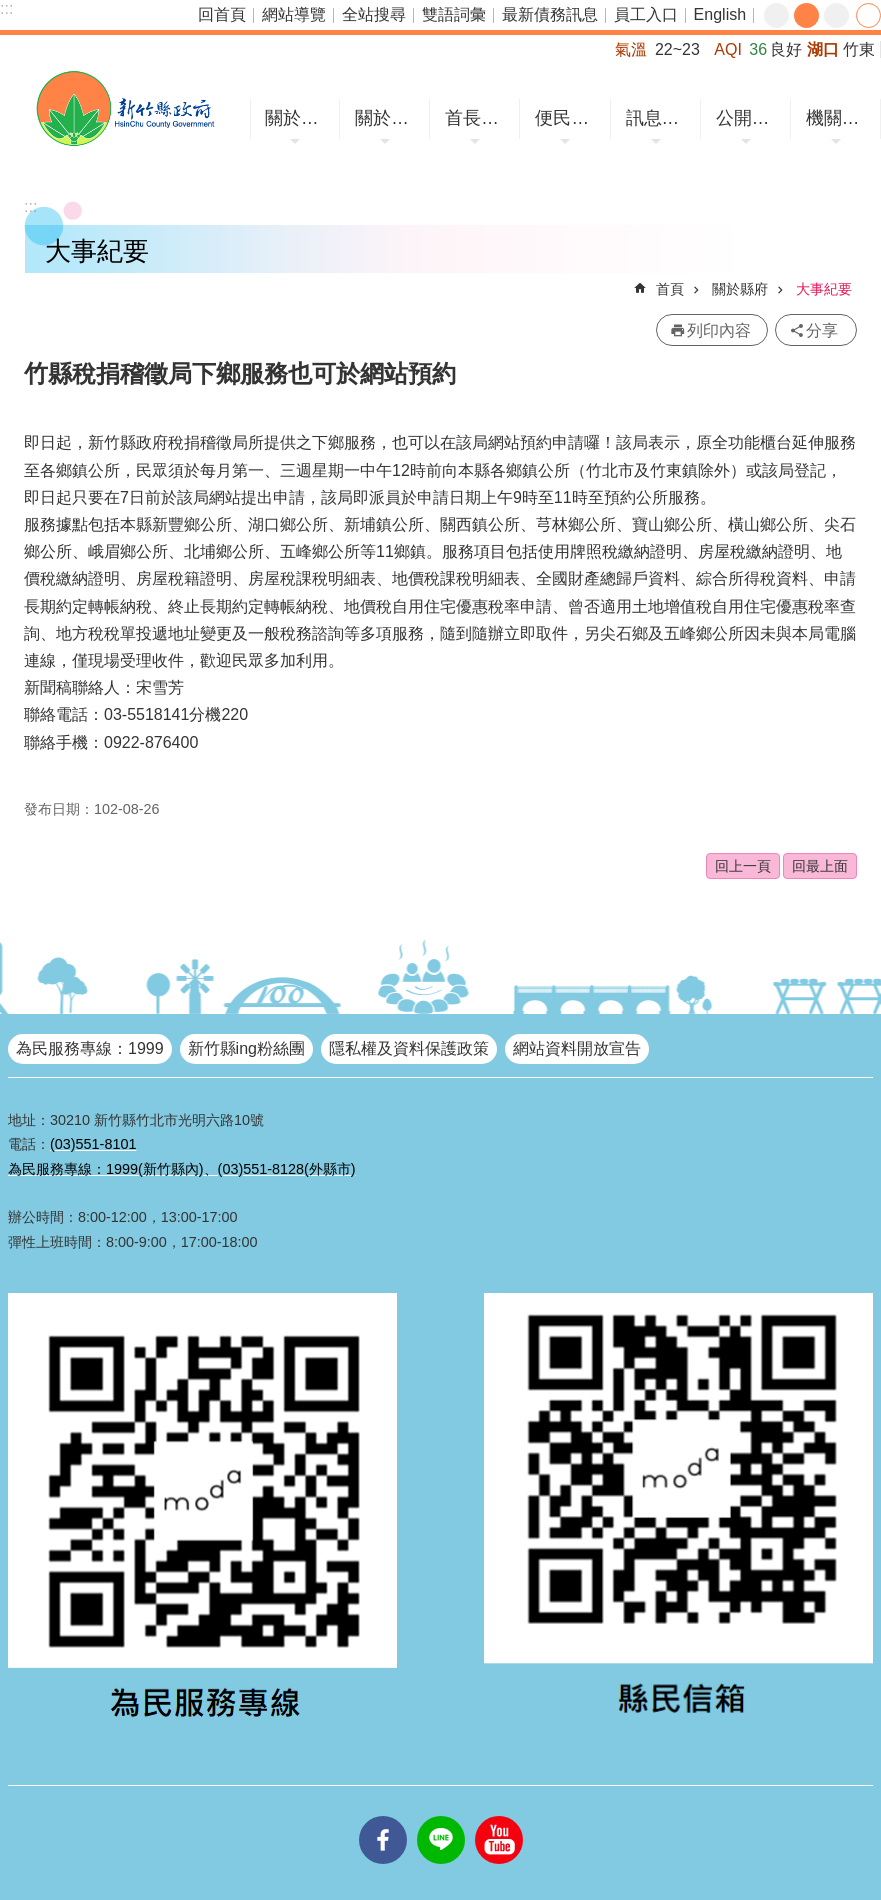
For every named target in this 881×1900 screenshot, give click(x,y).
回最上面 (820, 866)
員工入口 (646, 14)
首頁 (670, 289)
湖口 (823, 49)
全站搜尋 (374, 14)
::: (6, 8)
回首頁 (222, 14)
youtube (499, 1816)
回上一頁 (743, 866)
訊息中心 (658, 118)
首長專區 (477, 118)
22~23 (677, 49)
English (720, 14)
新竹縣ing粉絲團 (246, 1048)
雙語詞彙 (454, 14)
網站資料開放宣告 (577, 1048)
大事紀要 (824, 289)
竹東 (859, 49)
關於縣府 (387, 118)
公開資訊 (748, 118)
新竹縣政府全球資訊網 (125, 108)
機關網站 (838, 118)
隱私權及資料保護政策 (409, 1048)
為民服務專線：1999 (90, 1048)
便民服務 (567, 118)
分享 (868, 15)
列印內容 (719, 330)
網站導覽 (294, 14)
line (441, 1816)
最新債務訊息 (550, 14)
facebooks (383, 1816)
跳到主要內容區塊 (10, 10)
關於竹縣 (297, 118)
